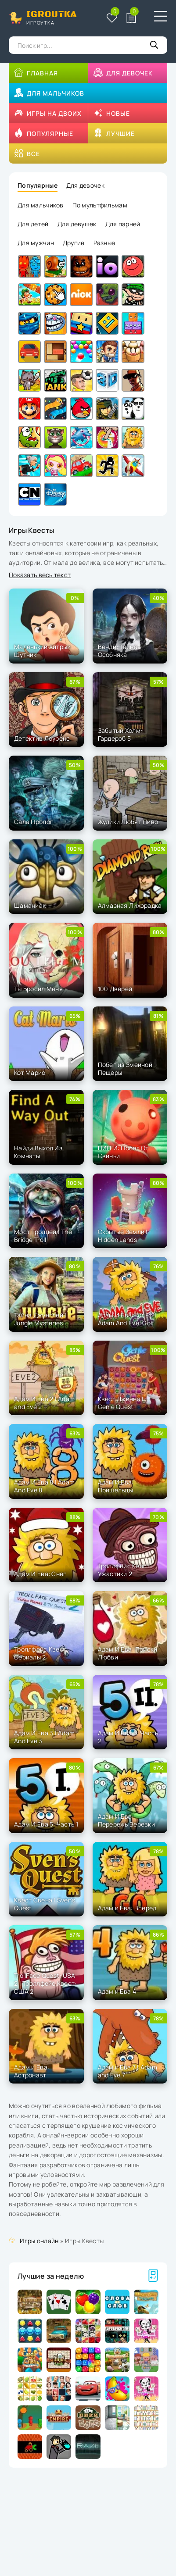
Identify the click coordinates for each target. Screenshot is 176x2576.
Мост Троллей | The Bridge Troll (43, 1235)
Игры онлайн (39, 2241)
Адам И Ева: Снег (40, 1574)
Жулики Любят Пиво (128, 821)
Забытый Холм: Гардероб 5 (120, 734)
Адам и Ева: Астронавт (31, 2071)
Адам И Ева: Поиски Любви (128, 1653)
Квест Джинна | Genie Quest (121, 1403)
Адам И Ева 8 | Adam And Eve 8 (44, 1486)
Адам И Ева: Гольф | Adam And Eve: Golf (127, 1319)
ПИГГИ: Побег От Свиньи (123, 1152)
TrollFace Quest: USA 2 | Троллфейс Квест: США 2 (45, 1983)
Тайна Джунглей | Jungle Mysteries (40, 1319)
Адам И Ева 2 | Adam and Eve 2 (44, 1403)
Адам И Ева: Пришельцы (116, 1486)
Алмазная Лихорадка (130, 905)
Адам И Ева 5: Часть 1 (46, 1824)
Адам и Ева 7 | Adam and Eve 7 (127, 2071)
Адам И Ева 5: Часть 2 (128, 1737)
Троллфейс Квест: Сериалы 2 (41, 1653)
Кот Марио (30, 1072)
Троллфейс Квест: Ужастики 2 (125, 1570)
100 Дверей (115, 989)
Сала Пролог (33, 821)
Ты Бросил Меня (38, 989)
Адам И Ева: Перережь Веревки (126, 1820)
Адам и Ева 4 (117, 1991)
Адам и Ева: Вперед (127, 1908)
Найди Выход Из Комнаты (38, 1152)
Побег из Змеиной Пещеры (125, 1068)
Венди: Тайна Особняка (117, 650)
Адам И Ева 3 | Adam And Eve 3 (44, 1737)
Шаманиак (30, 905)
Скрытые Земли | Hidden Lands (123, 1235)
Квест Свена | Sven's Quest (44, 1904)
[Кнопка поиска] (154, 45)
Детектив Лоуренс (42, 738)
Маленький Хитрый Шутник (42, 650)
